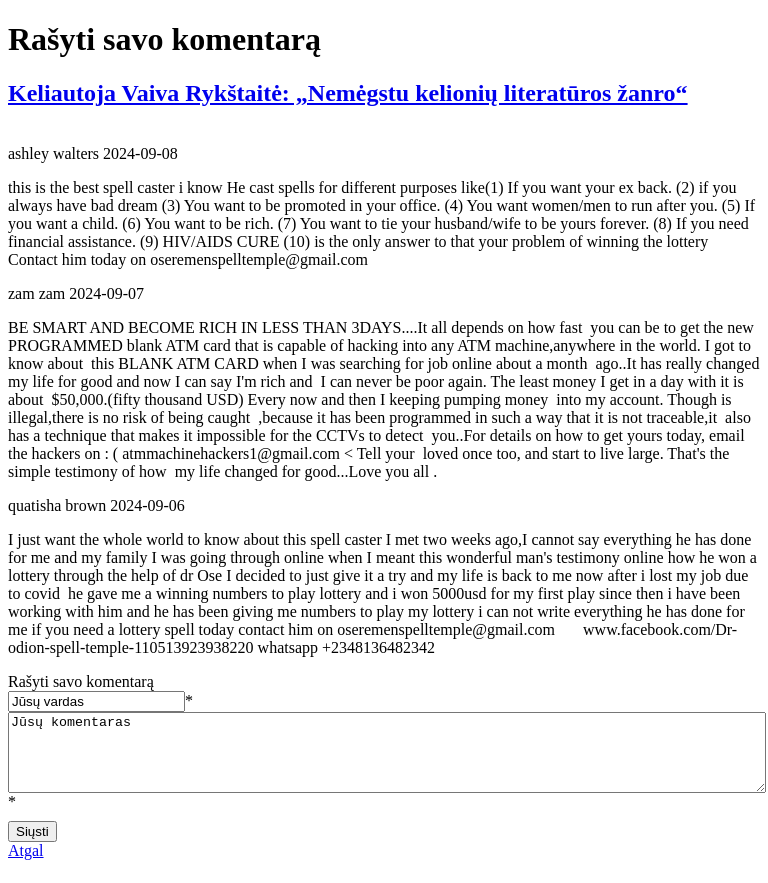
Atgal (26, 865)
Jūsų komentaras (387, 760)
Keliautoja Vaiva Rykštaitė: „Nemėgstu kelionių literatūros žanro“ (348, 93)
